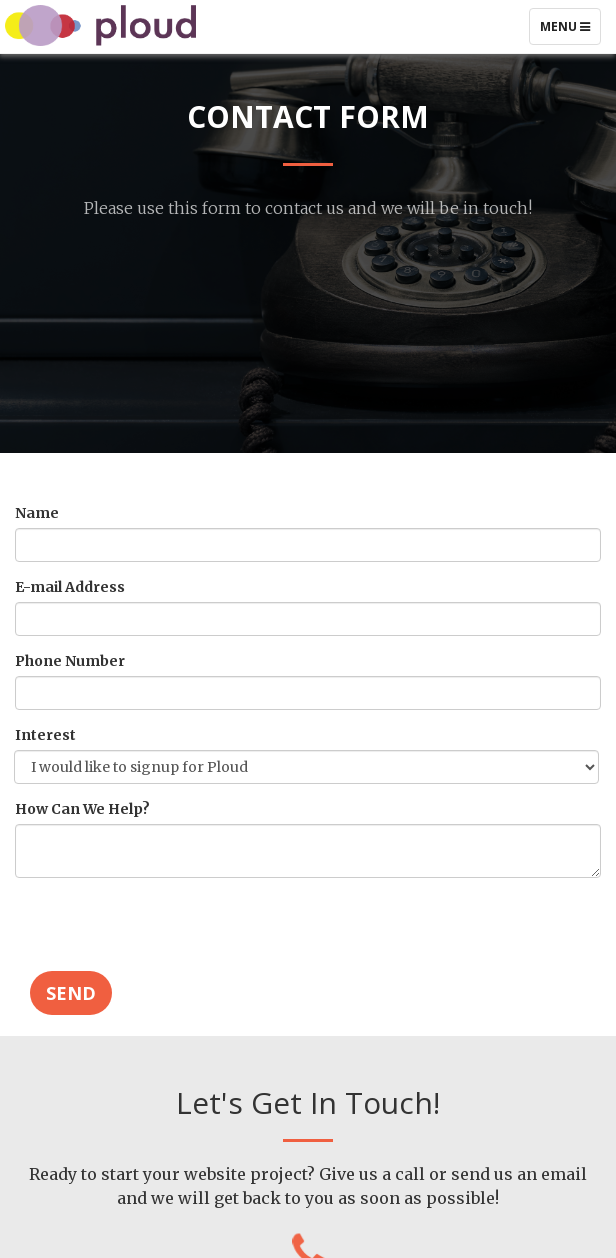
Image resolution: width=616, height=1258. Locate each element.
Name (40, 513)
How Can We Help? (85, 809)
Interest (48, 735)
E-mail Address (73, 587)
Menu (570, 31)
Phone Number (73, 661)
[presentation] (167, 932)
